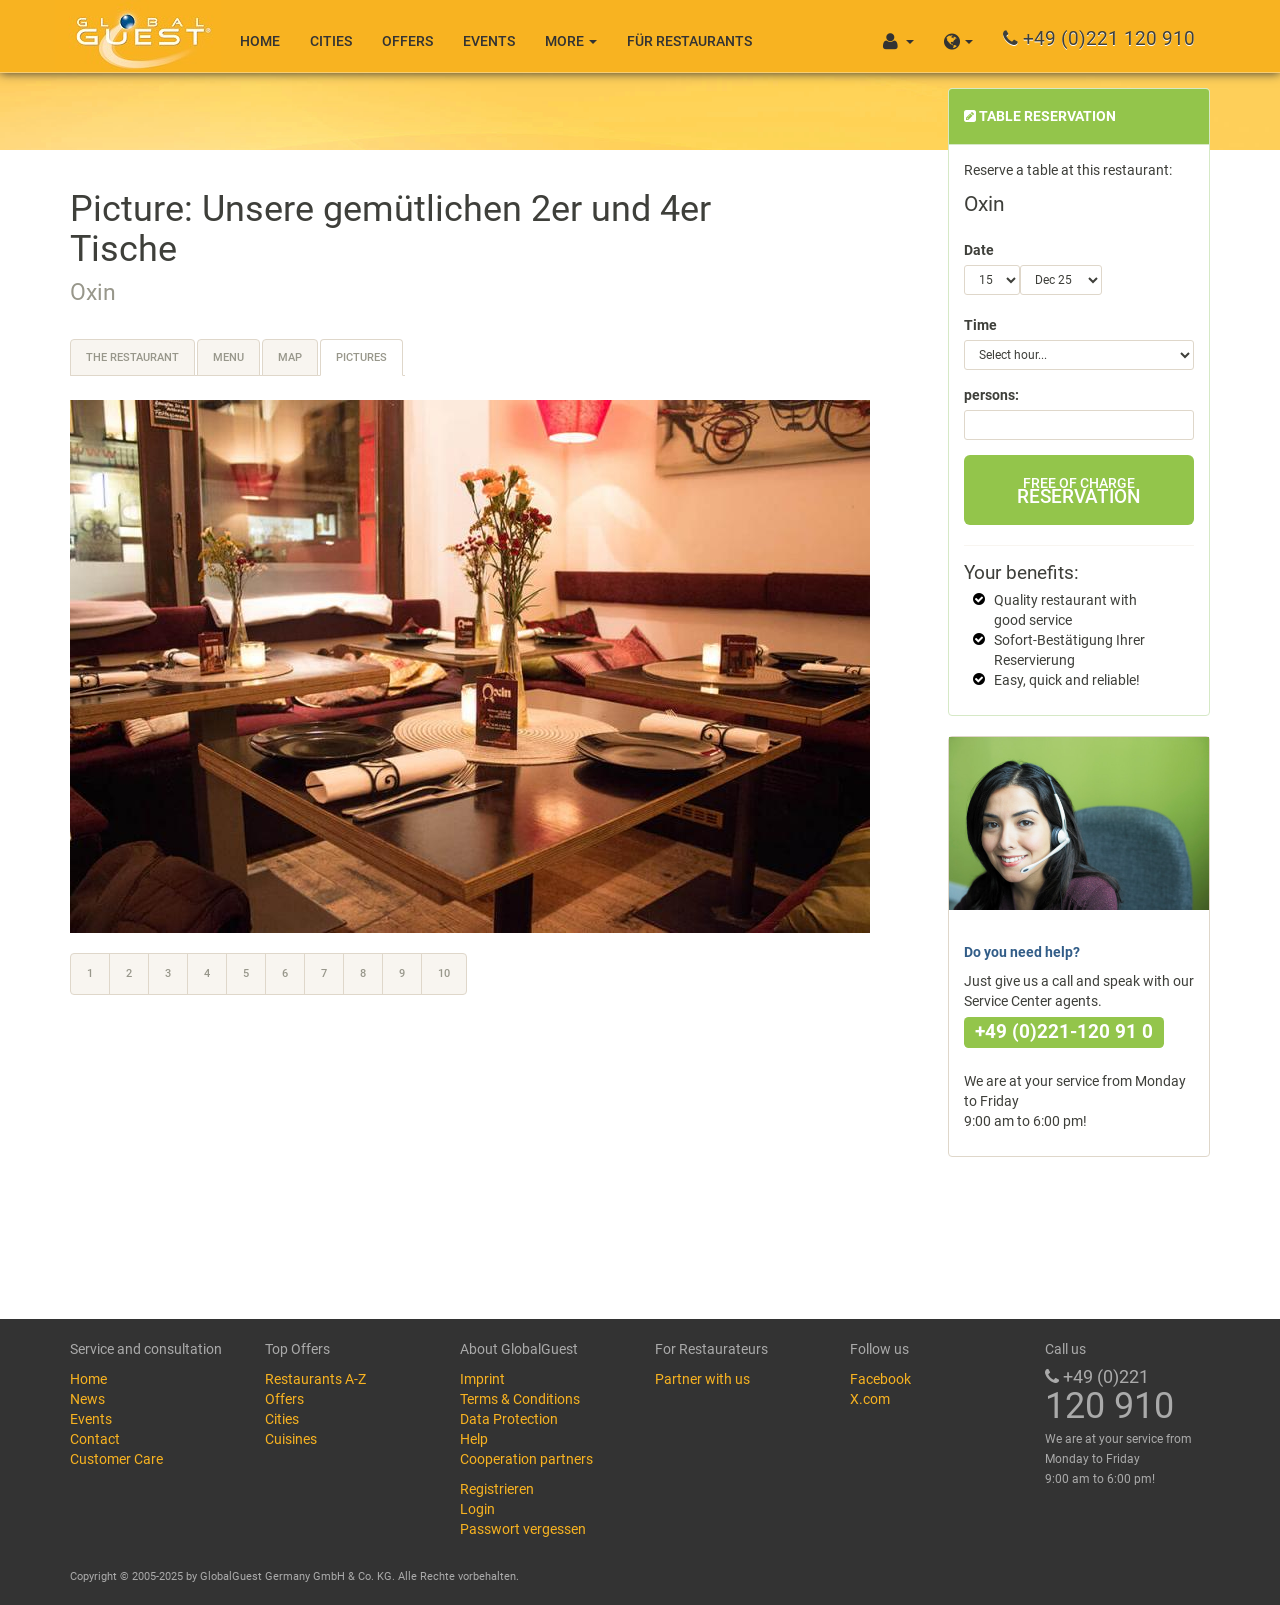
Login (477, 1509)
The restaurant (132, 357)
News (87, 1399)
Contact (95, 1439)
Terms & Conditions (520, 1399)
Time (980, 325)
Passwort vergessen (523, 1529)
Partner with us (702, 1379)
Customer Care (116, 1459)
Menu (228, 357)
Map (290, 357)
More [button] (571, 41)
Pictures (361, 357)
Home (260, 41)
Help (474, 1439)
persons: (991, 395)
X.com (870, 1399)
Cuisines (291, 1439)
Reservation (1078, 491)
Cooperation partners (526, 1459)
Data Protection (509, 1419)
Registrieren (497, 1489)
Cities (331, 41)
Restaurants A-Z (315, 1379)
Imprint (482, 1379)
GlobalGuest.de (140, 35)
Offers (407, 41)
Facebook (880, 1379)
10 (444, 973)
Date (979, 250)
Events (489, 41)
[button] (958, 36)
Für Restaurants (689, 41)
